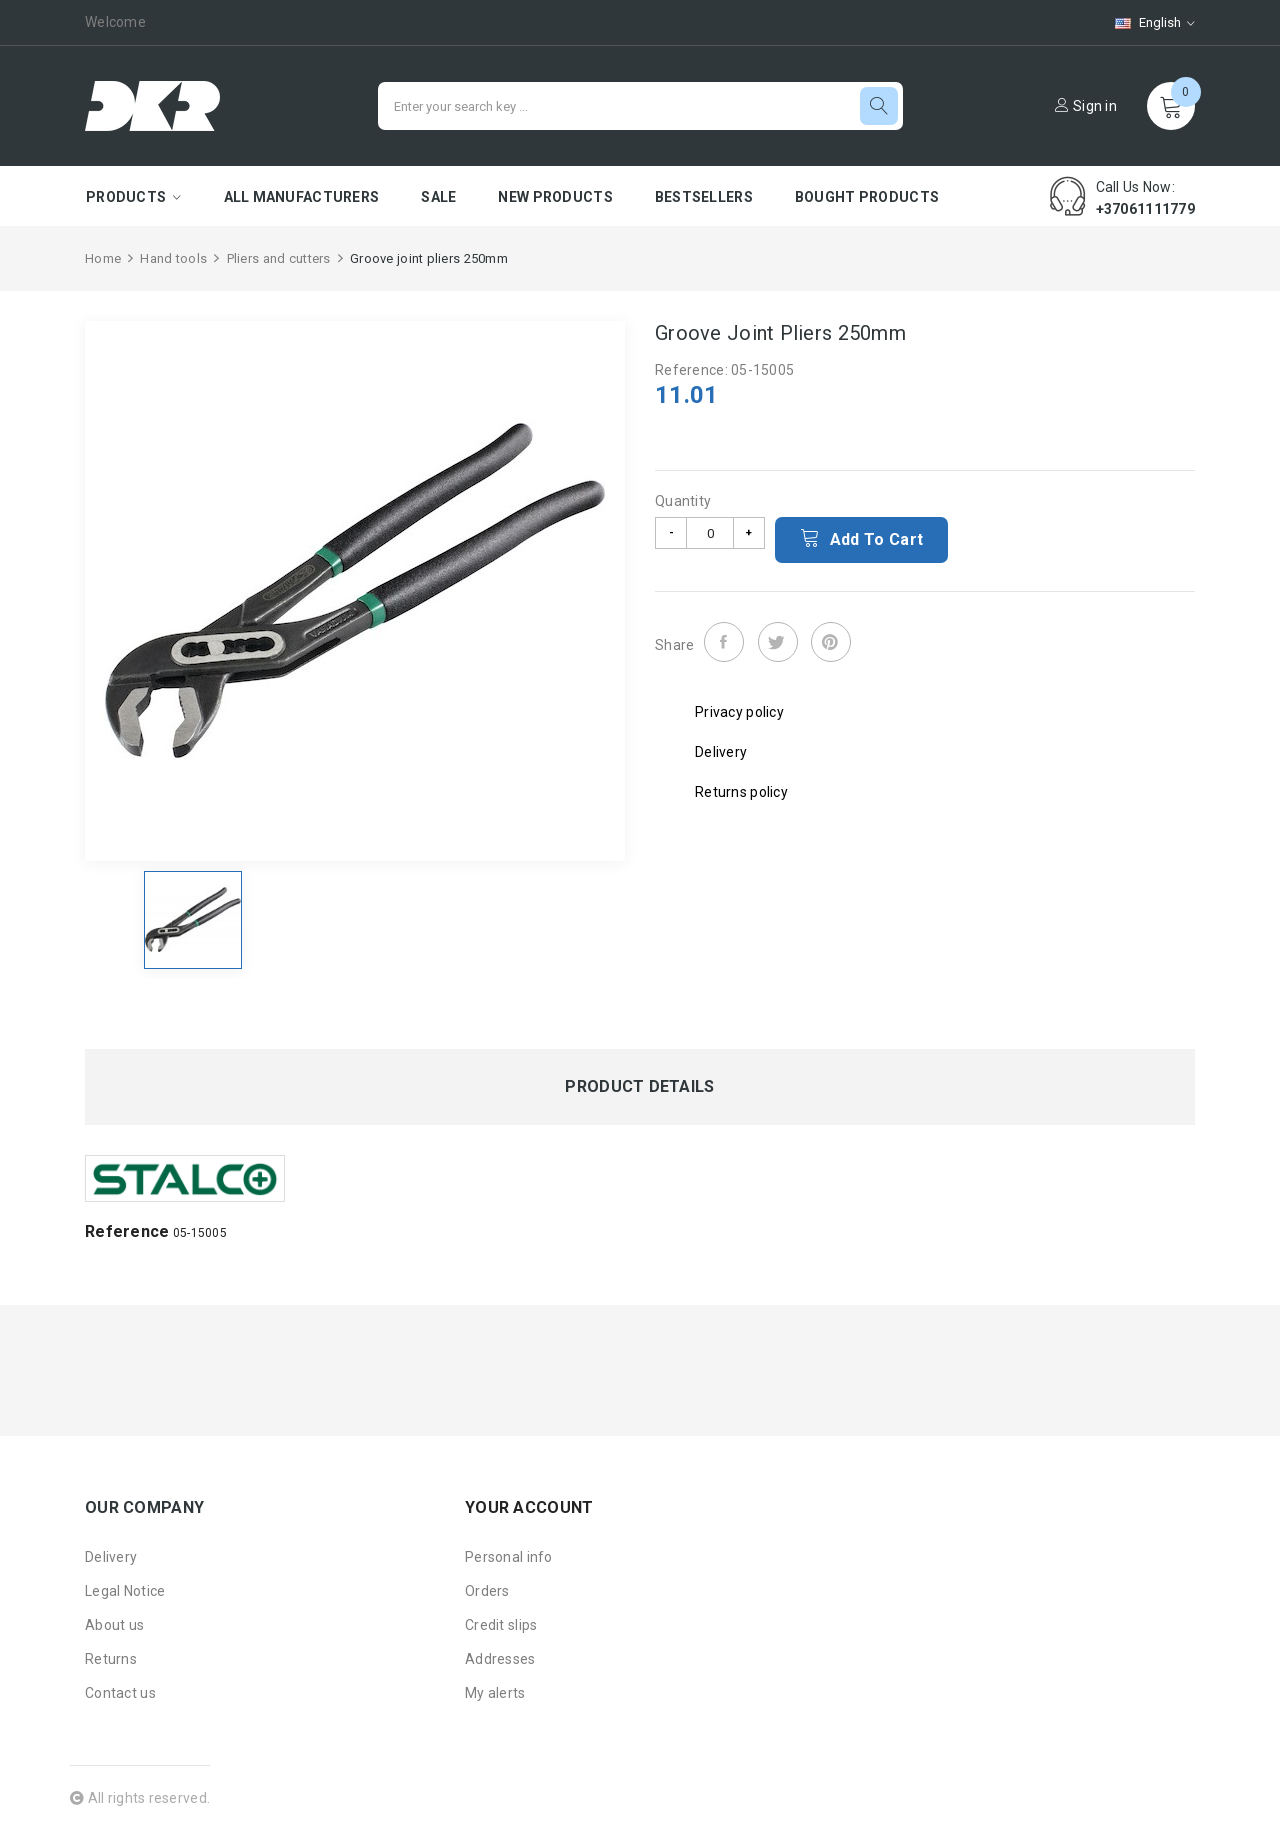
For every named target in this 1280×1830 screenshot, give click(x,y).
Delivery (111, 1557)
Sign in (1086, 106)
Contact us (120, 1693)
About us (114, 1625)
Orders (487, 1591)
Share (724, 642)
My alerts (495, 1693)
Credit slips (501, 1625)
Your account (529, 1507)
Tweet (778, 642)
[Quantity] (710, 533)
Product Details (639, 1087)
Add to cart (861, 538)
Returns (111, 1659)
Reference (127, 1231)
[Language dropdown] (1145, 22)
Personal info (509, 1557)
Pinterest (831, 642)
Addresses (500, 1659)
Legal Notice (125, 1591)
